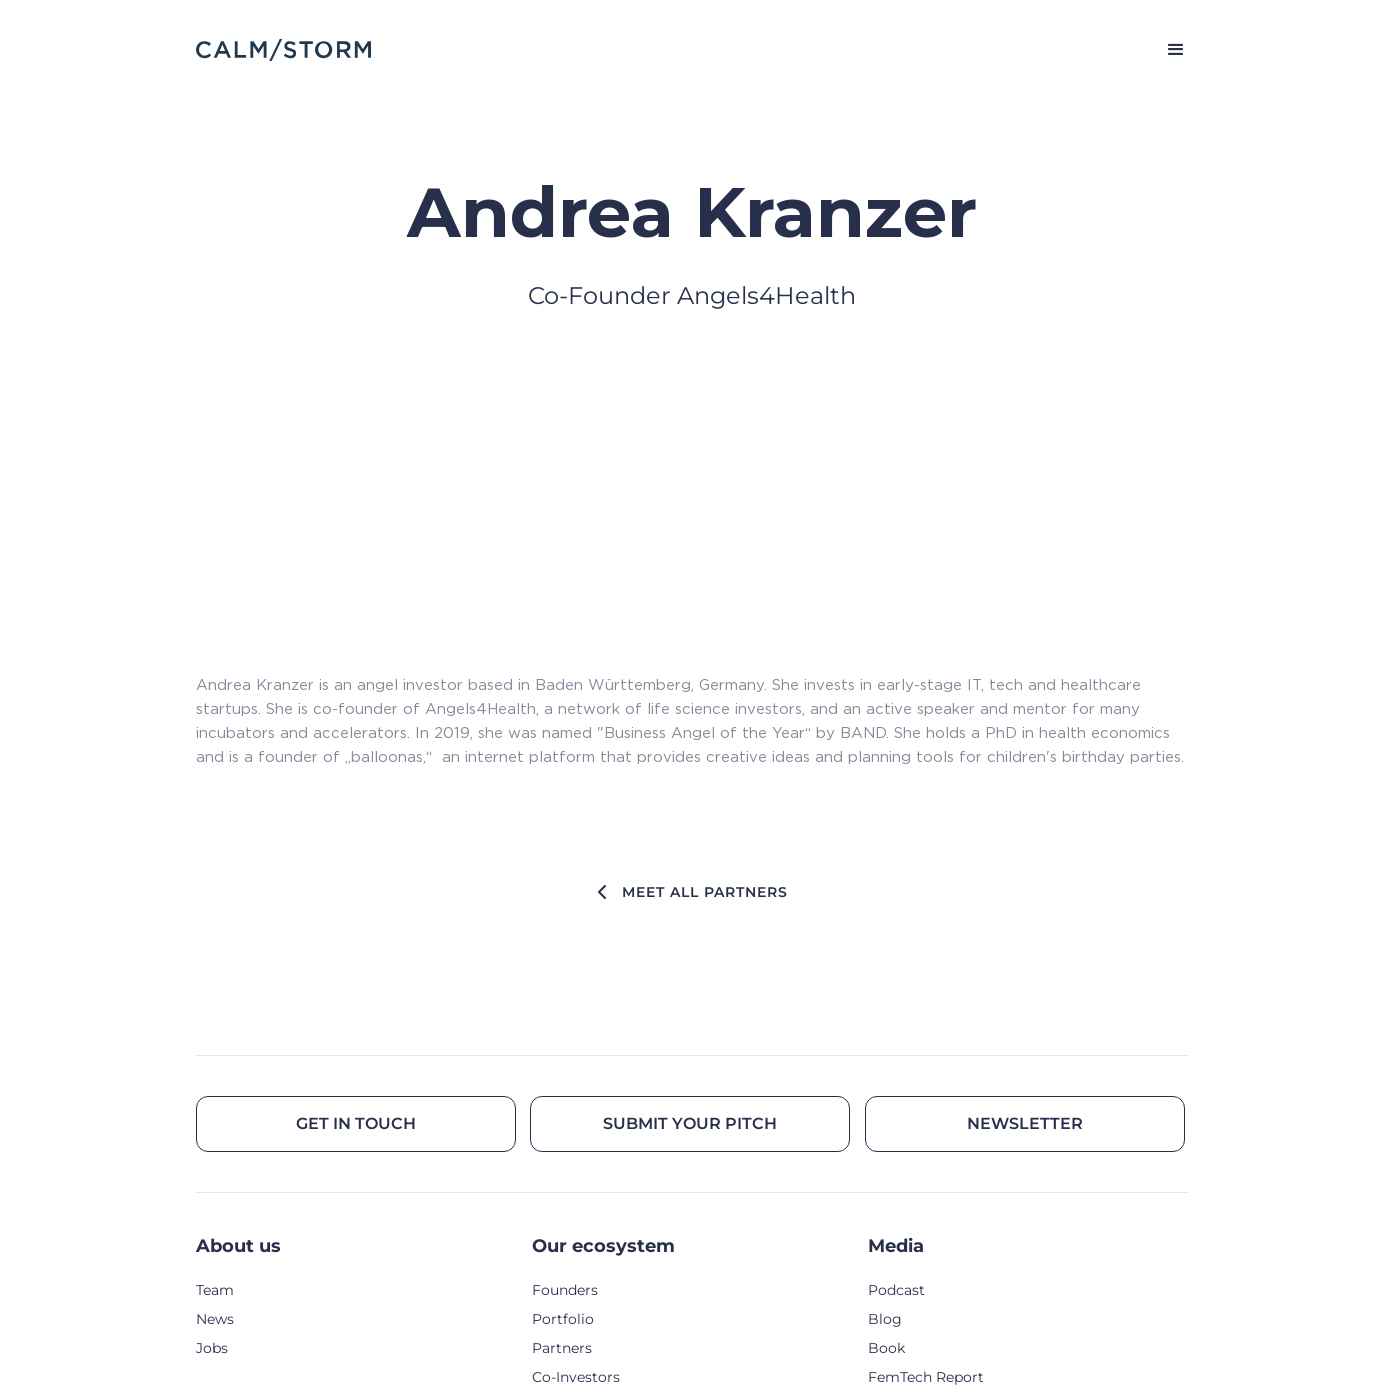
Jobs (212, 1348)
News (215, 1319)
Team (215, 1290)
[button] (1167, 50)
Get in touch (356, 1123)
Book (886, 1348)
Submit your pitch (690, 1123)
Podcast (896, 1290)
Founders (565, 1290)
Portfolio (563, 1319)
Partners (562, 1348)
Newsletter (1025, 1123)
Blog (885, 1319)
